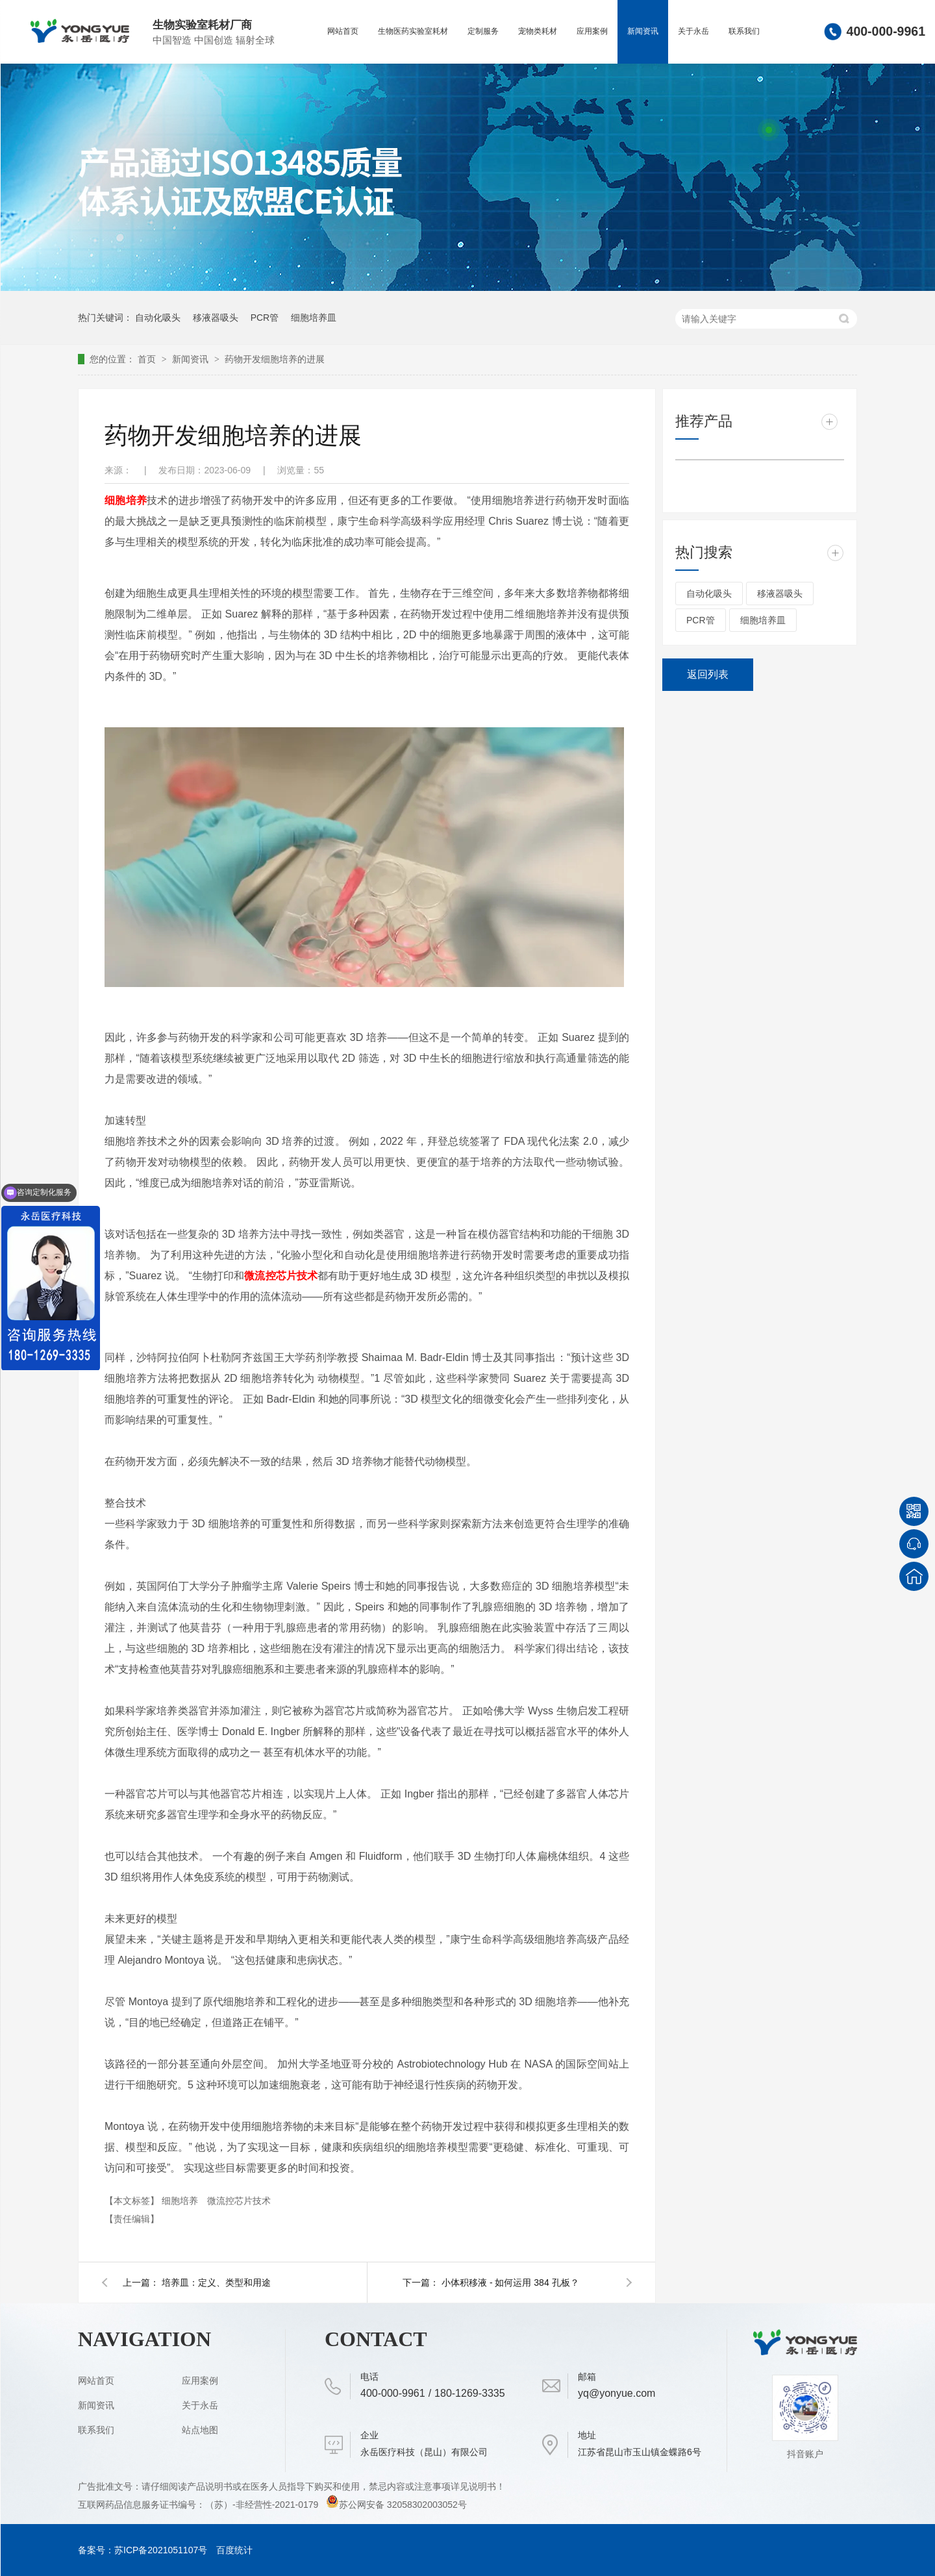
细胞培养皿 (313, 317)
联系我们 (744, 31)
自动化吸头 (158, 317)
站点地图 (200, 2430)
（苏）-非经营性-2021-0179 (263, 2504)
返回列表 (708, 674)
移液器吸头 (215, 317)
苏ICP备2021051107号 (160, 2550)
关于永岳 (693, 31)
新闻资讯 (642, 31)
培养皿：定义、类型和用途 (216, 2282)
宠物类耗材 (537, 31)
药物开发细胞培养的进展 (275, 359)
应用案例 (592, 31)
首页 (148, 359)
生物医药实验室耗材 (413, 31)
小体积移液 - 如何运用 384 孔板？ (510, 2282)
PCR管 (265, 317)
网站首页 (342, 31)
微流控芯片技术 (239, 2200)
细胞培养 (181, 2200)
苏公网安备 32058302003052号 (396, 2504)
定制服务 (483, 31)
